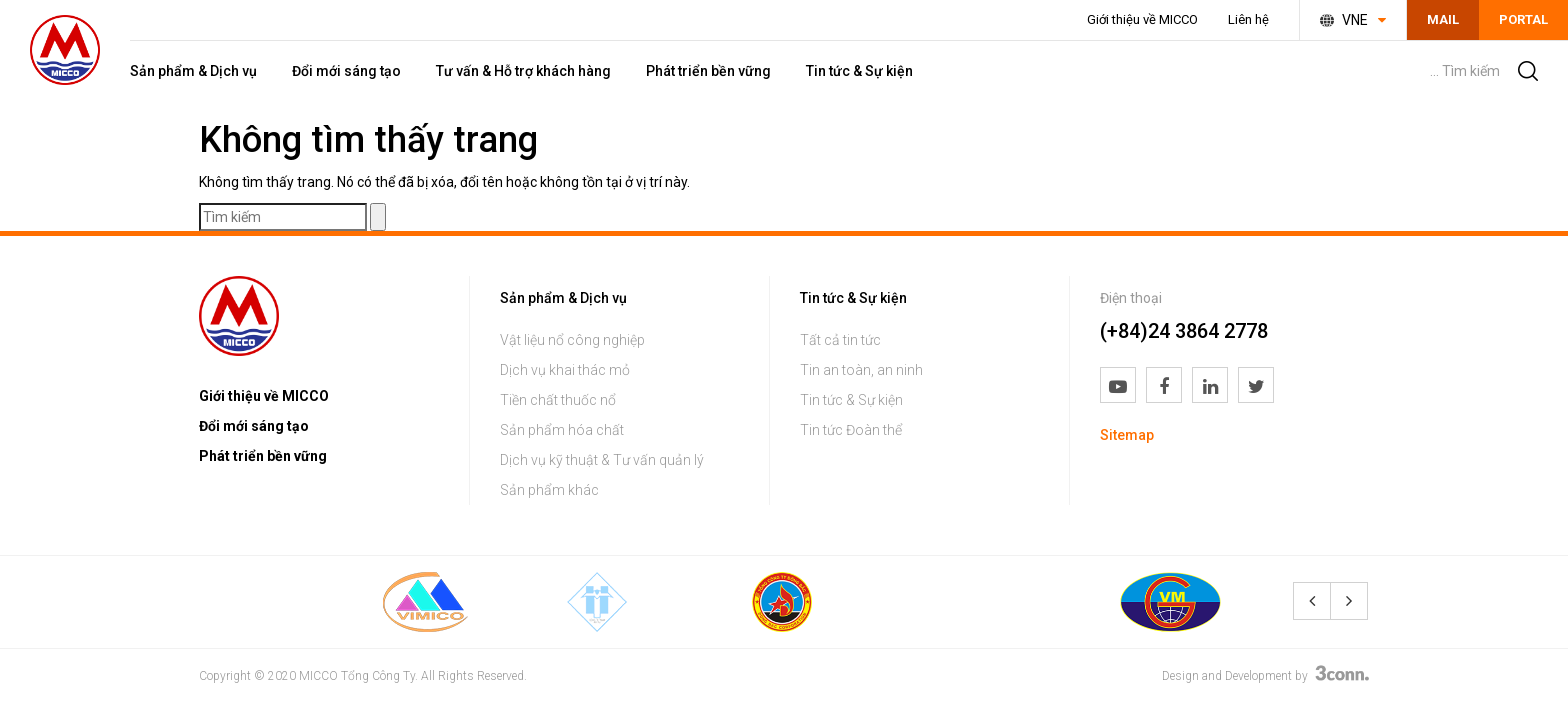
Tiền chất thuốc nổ (558, 400)
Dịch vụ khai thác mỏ (565, 370)
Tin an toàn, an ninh (861, 370)
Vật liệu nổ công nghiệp (572, 340)
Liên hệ (1248, 19)
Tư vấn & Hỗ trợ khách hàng (523, 71)
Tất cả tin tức (840, 340)
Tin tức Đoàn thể (851, 430)
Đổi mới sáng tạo (346, 71)
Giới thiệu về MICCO (1142, 19)
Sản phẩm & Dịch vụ (193, 71)
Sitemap (1127, 435)
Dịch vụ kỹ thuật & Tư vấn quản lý (602, 460)
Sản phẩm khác (549, 490)
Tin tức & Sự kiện (859, 71)
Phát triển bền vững (708, 71)
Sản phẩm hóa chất (562, 430)
